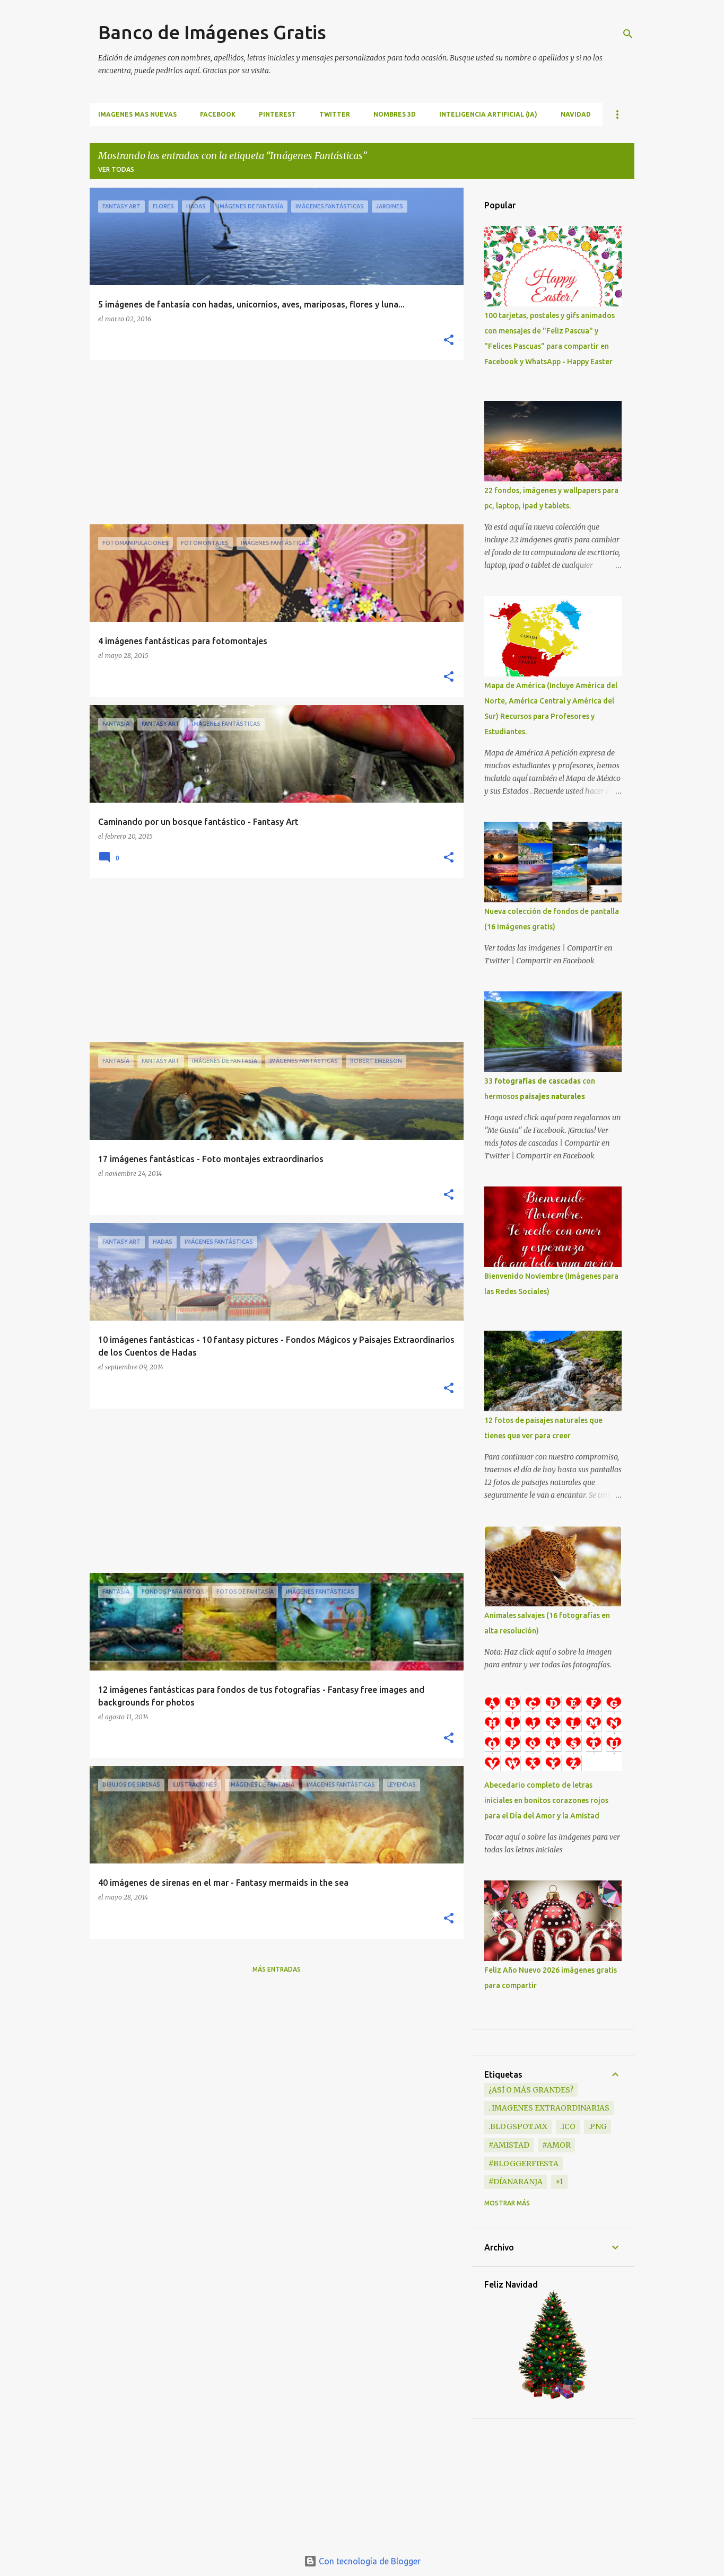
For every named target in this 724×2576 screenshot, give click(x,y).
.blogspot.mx (518, 2126)
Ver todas (116, 169)
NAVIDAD (576, 114)
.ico (567, 2126)
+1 (559, 2181)
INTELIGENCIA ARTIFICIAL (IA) (488, 114)
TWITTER (334, 114)
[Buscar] (628, 34)
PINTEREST (277, 114)
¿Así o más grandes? (531, 2090)
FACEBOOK (217, 114)
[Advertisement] (273, 442)
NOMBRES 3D (394, 114)
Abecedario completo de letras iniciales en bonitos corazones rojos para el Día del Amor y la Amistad (546, 1800)
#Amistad (509, 2145)
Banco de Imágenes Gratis (212, 32)
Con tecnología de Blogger (362, 2561)
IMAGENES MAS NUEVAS (137, 114)
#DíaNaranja (516, 2181)
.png (597, 2126)
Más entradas (276, 1969)
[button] (448, 340)
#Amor (556, 2145)
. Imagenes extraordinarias (549, 2108)
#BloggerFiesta (524, 2163)
